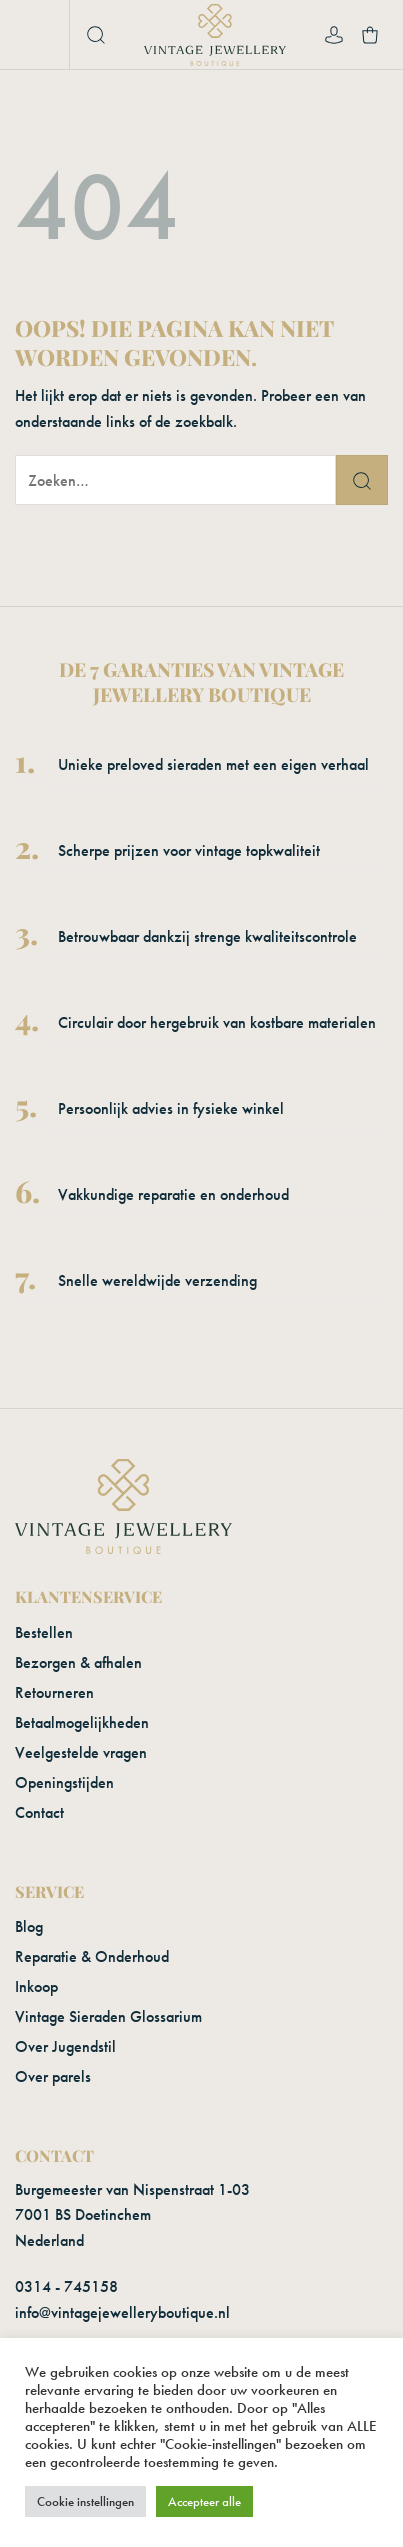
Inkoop (36, 1986)
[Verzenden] (362, 480)
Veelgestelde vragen (81, 1752)
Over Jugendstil (65, 2046)
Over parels (53, 2076)
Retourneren (54, 1692)
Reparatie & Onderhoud (92, 1956)
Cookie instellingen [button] (85, 2501)
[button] (36, 35)
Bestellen (44, 1632)
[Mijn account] (334, 35)
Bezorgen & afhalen (78, 1662)
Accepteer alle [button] (204, 2501)
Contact (39, 1812)
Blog (29, 1926)
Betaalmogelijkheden (82, 1722)
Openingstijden (64, 1782)
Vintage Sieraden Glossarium (108, 2016)
